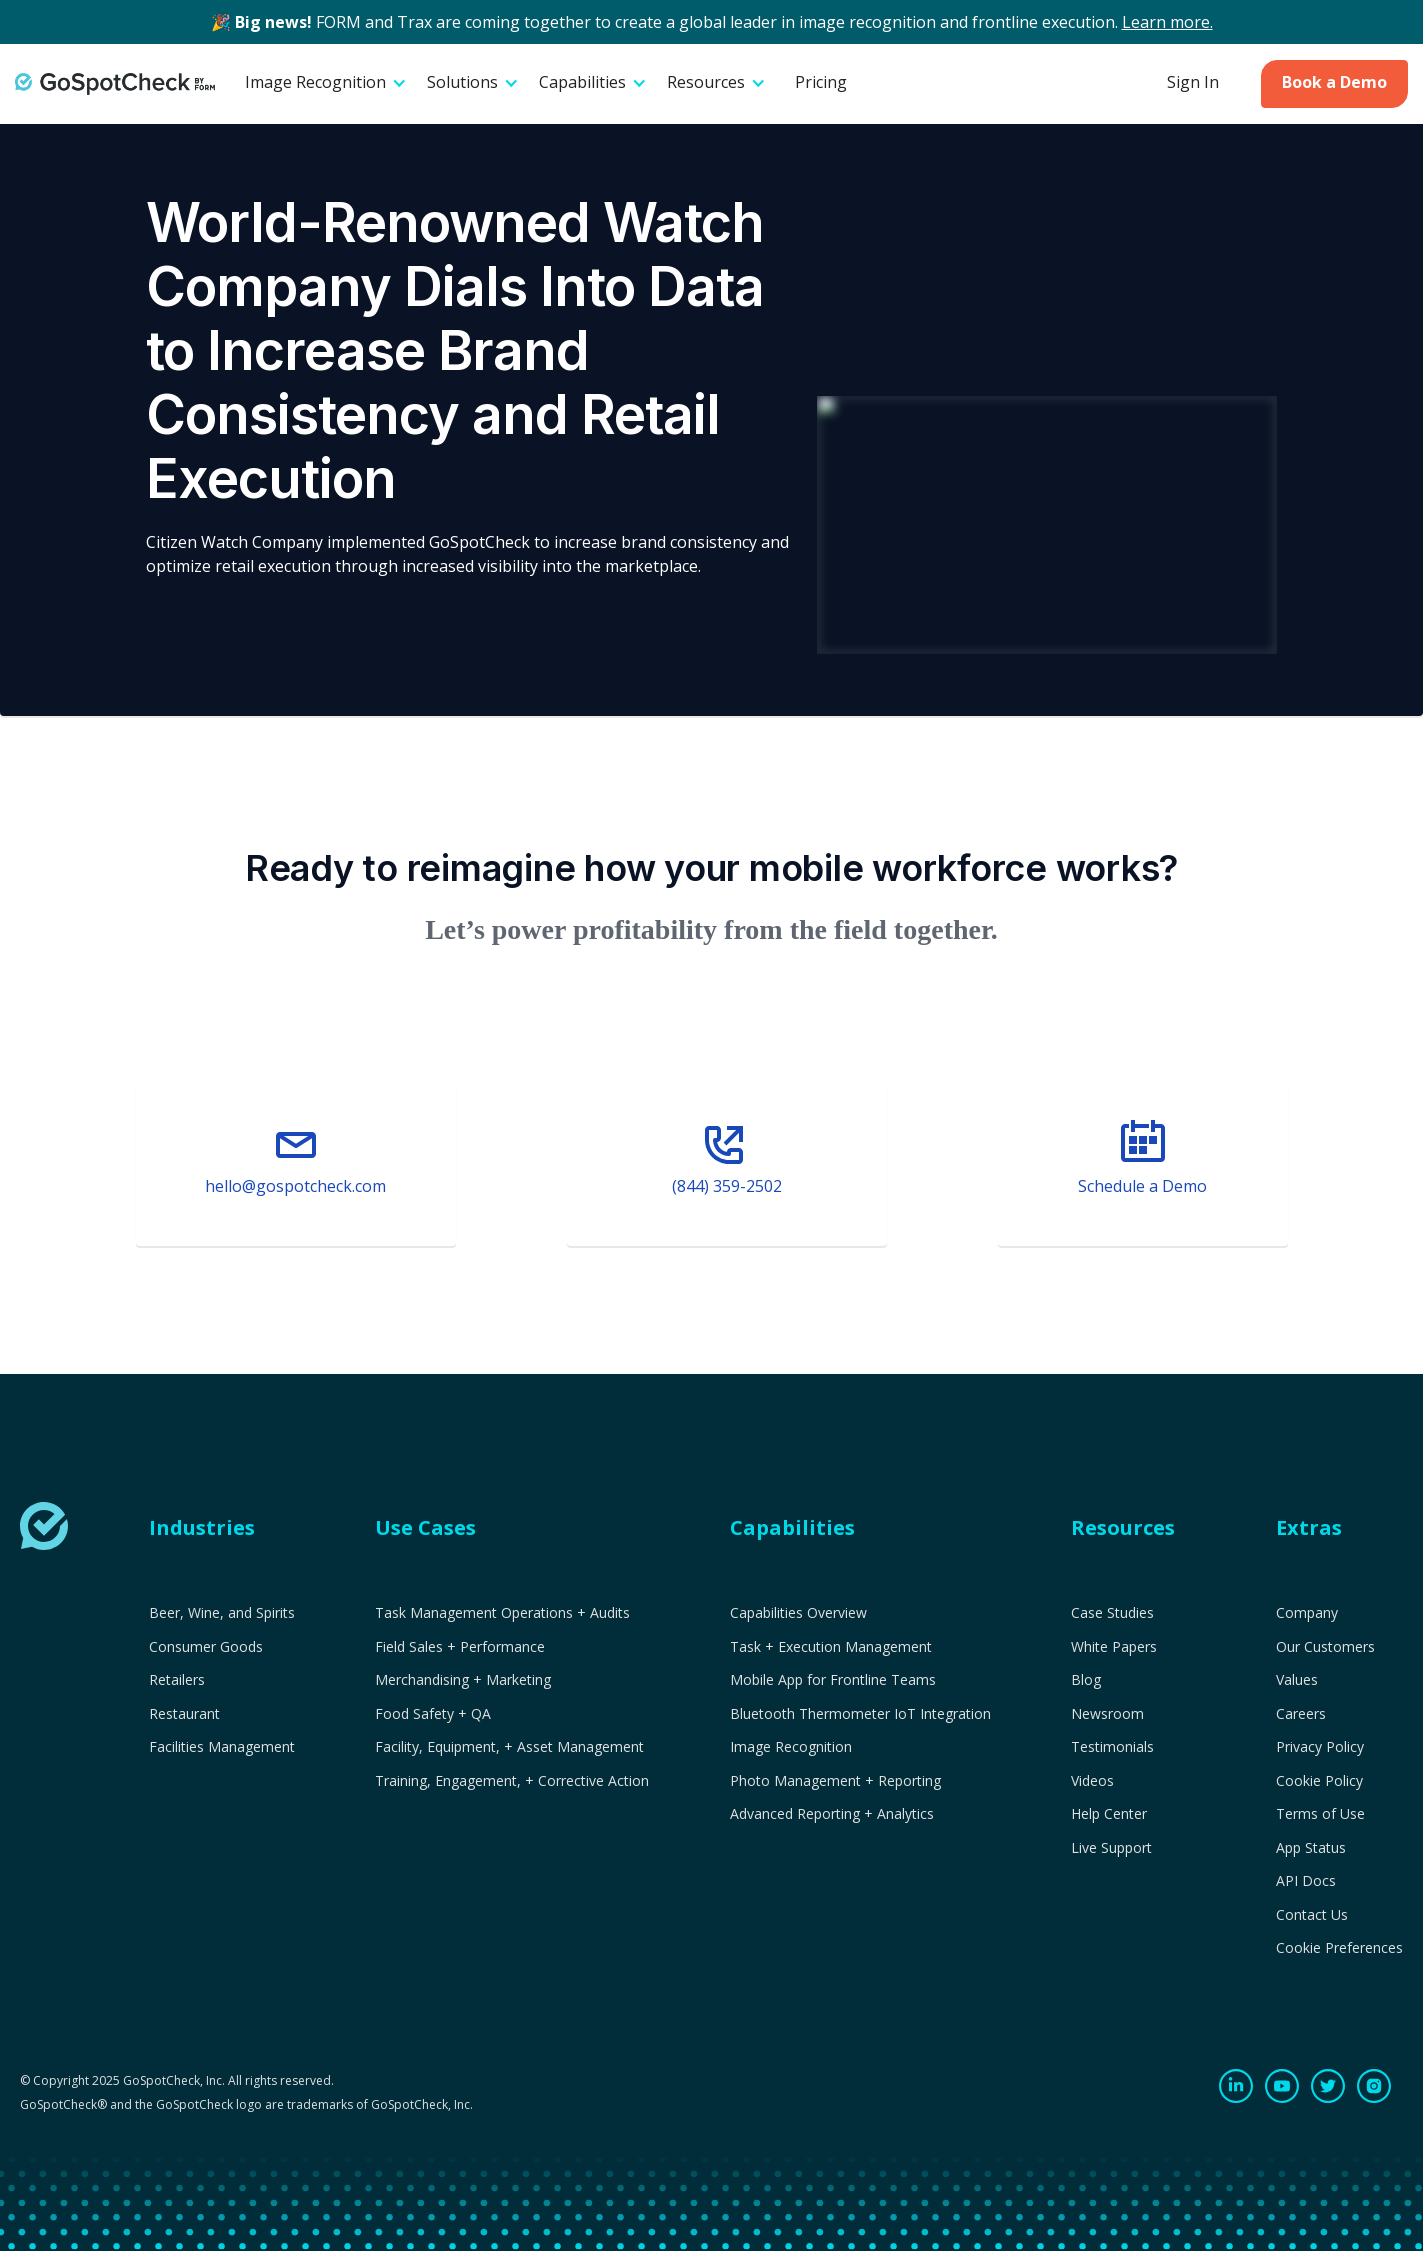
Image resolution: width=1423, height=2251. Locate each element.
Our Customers (1325, 1647)
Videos (1092, 1781)
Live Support (1111, 1848)
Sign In (1193, 82)
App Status (1311, 1848)
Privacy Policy (1320, 1747)
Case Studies (1112, 1613)
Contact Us (1312, 1915)
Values (1297, 1680)
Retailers (177, 1680)
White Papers (1114, 1647)
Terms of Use (1320, 1814)
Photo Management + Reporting (835, 1781)
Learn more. (1167, 22)
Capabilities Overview (798, 1613)
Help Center (1109, 1814)
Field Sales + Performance (460, 1647)
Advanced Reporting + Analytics (832, 1814)
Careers (1301, 1714)
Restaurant (184, 1714)
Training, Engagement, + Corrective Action (512, 1781)
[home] (115, 83)
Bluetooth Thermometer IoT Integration (860, 1714)
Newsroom (1107, 1714)
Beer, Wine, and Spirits (222, 1613)
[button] (326, 84)
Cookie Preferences (1339, 1948)
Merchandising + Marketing (463, 1680)
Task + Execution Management (831, 1647)
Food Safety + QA (433, 1714)
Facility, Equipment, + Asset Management (509, 1747)
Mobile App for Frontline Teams (833, 1680)
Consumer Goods (206, 1647)
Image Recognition (791, 1747)
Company (1307, 1613)
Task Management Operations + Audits (502, 1613)
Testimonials (1112, 1747)
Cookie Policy (1319, 1781)
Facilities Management (222, 1747)
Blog (1086, 1680)
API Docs (1306, 1881)
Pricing (821, 82)
